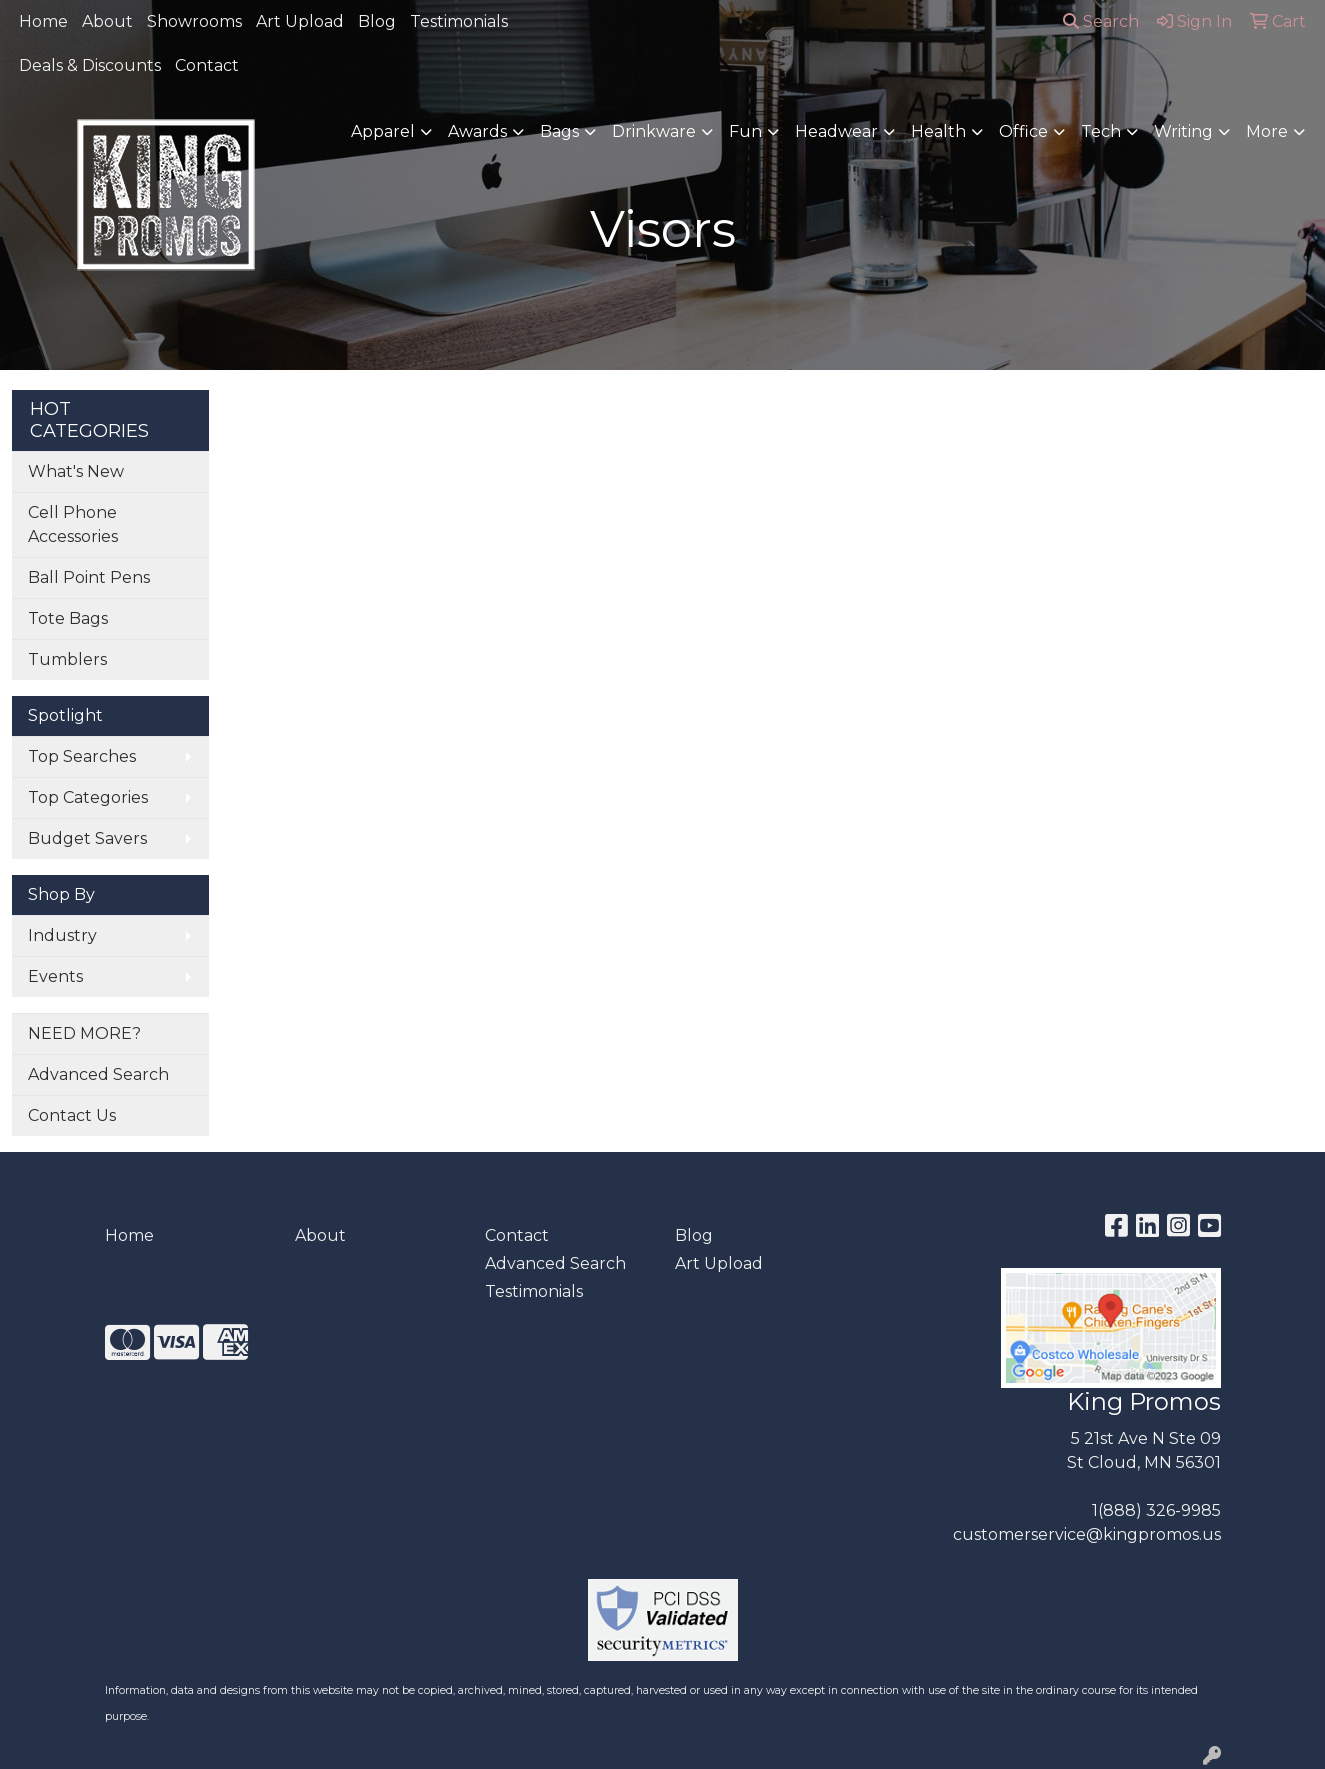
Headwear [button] (836, 131)
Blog (377, 21)
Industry (62, 935)
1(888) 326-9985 (1156, 1510)
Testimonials (459, 21)
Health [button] (938, 131)
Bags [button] (559, 131)
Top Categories (88, 797)
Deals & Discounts (90, 65)
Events (55, 976)
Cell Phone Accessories (73, 524)
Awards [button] (477, 131)
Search (1101, 21)
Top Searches (82, 756)
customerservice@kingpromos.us (1087, 1534)
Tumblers (67, 659)
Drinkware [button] (654, 131)
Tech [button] (1101, 131)
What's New (76, 471)
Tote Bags (68, 618)
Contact (207, 65)
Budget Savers (87, 838)
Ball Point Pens (89, 577)
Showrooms (194, 21)
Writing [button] (1183, 131)
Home (43, 21)
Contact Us (72, 1115)
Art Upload (300, 21)
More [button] (1267, 131)
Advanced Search (98, 1074)
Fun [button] (745, 131)
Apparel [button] (383, 131)
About (107, 21)
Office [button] (1023, 131)
